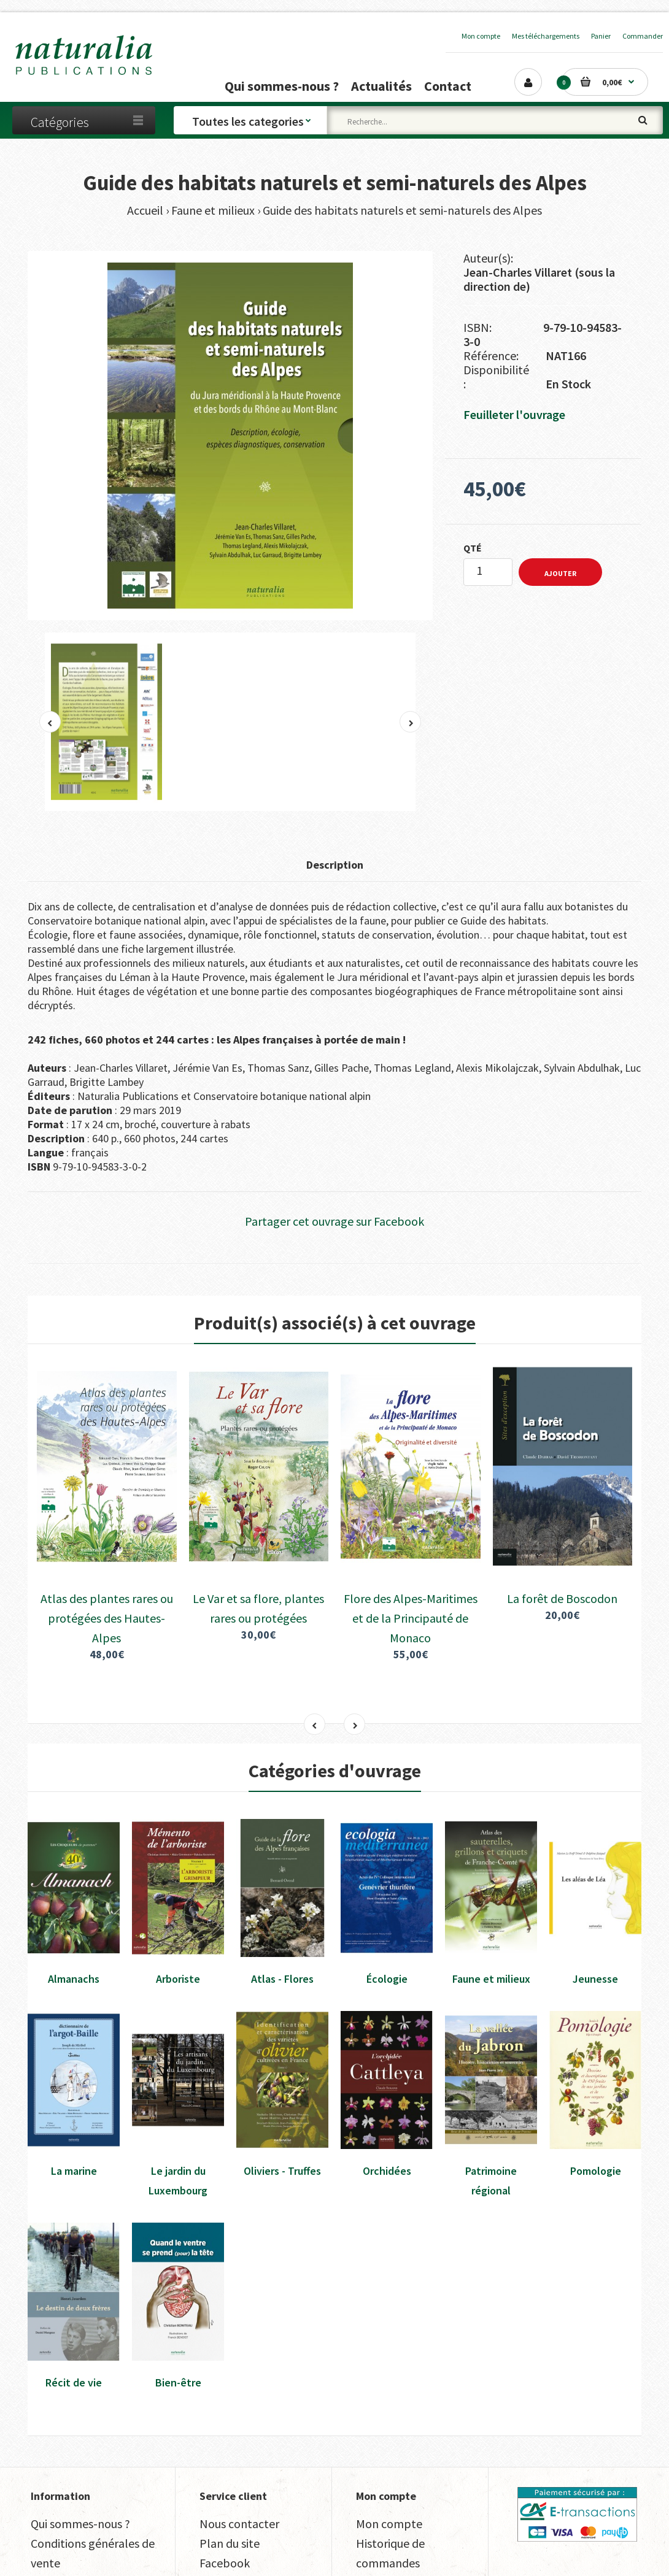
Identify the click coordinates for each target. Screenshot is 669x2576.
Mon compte (481, 35)
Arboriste (178, 1892)
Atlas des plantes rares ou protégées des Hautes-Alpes (107, 1531)
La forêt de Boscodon (562, 1512)
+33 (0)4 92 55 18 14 (580, 2552)
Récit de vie (73, 2295)
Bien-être (178, 2295)
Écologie (387, 1892)
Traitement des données (94, 2496)
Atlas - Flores (282, 1892)
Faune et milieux (213, 210)
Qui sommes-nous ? (80, 2437)
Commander (642, 35)
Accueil (145, 210)
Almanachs (73, 1892)
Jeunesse (595, 1892)
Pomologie (595, 2084)
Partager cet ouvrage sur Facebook (334, 1221)
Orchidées (387, 2084)
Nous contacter (239, 2437)
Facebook (224, 2476)
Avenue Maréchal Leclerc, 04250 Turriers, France (343, 2552)
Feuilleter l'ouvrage (514, 414)
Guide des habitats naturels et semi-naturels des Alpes (402, 210)
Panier (601, 35)
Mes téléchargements (545, 35)
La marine (74, 2084)
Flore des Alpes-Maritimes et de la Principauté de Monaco (411, 1531)
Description (334, 865)
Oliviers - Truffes (282, 2084)
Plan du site (229, 2456)
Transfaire (67, 2552)
